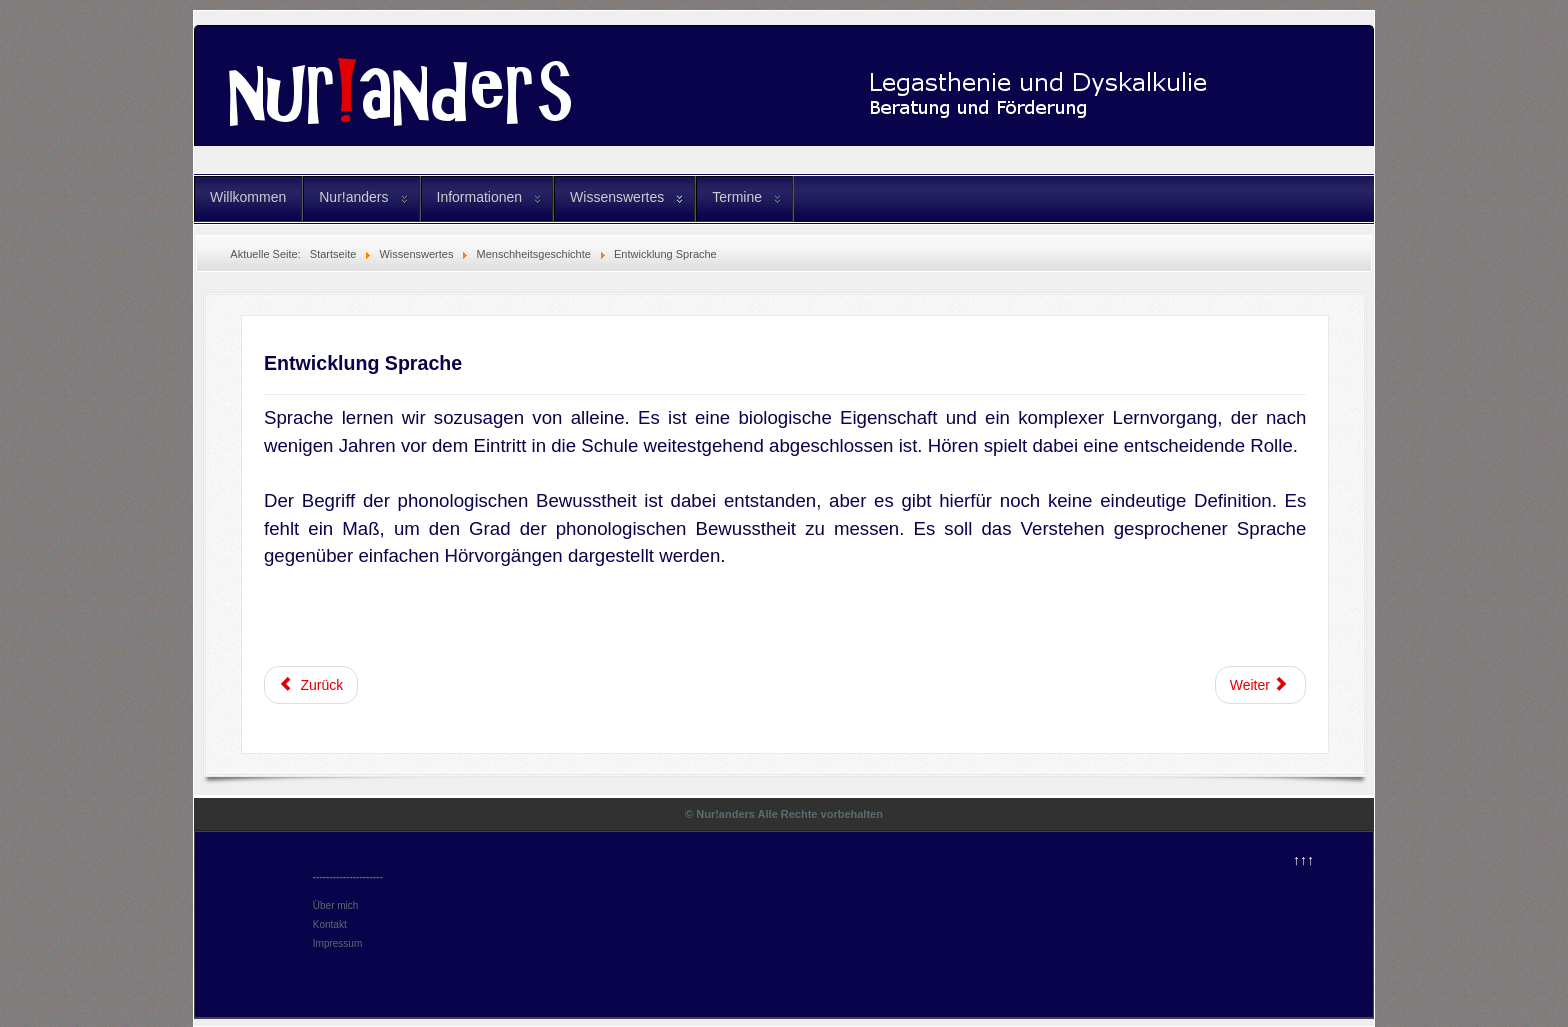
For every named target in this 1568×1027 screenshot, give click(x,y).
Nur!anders (353, 197)
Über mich (336, 905)
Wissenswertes (617, 197)
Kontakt (330, 924)
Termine (737, 197)
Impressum (337, 943)
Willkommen (248, 197)
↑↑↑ (1303, 860)
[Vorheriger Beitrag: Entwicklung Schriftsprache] (311, 685)
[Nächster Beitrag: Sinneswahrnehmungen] (1261, 685)
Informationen (480, 197)
